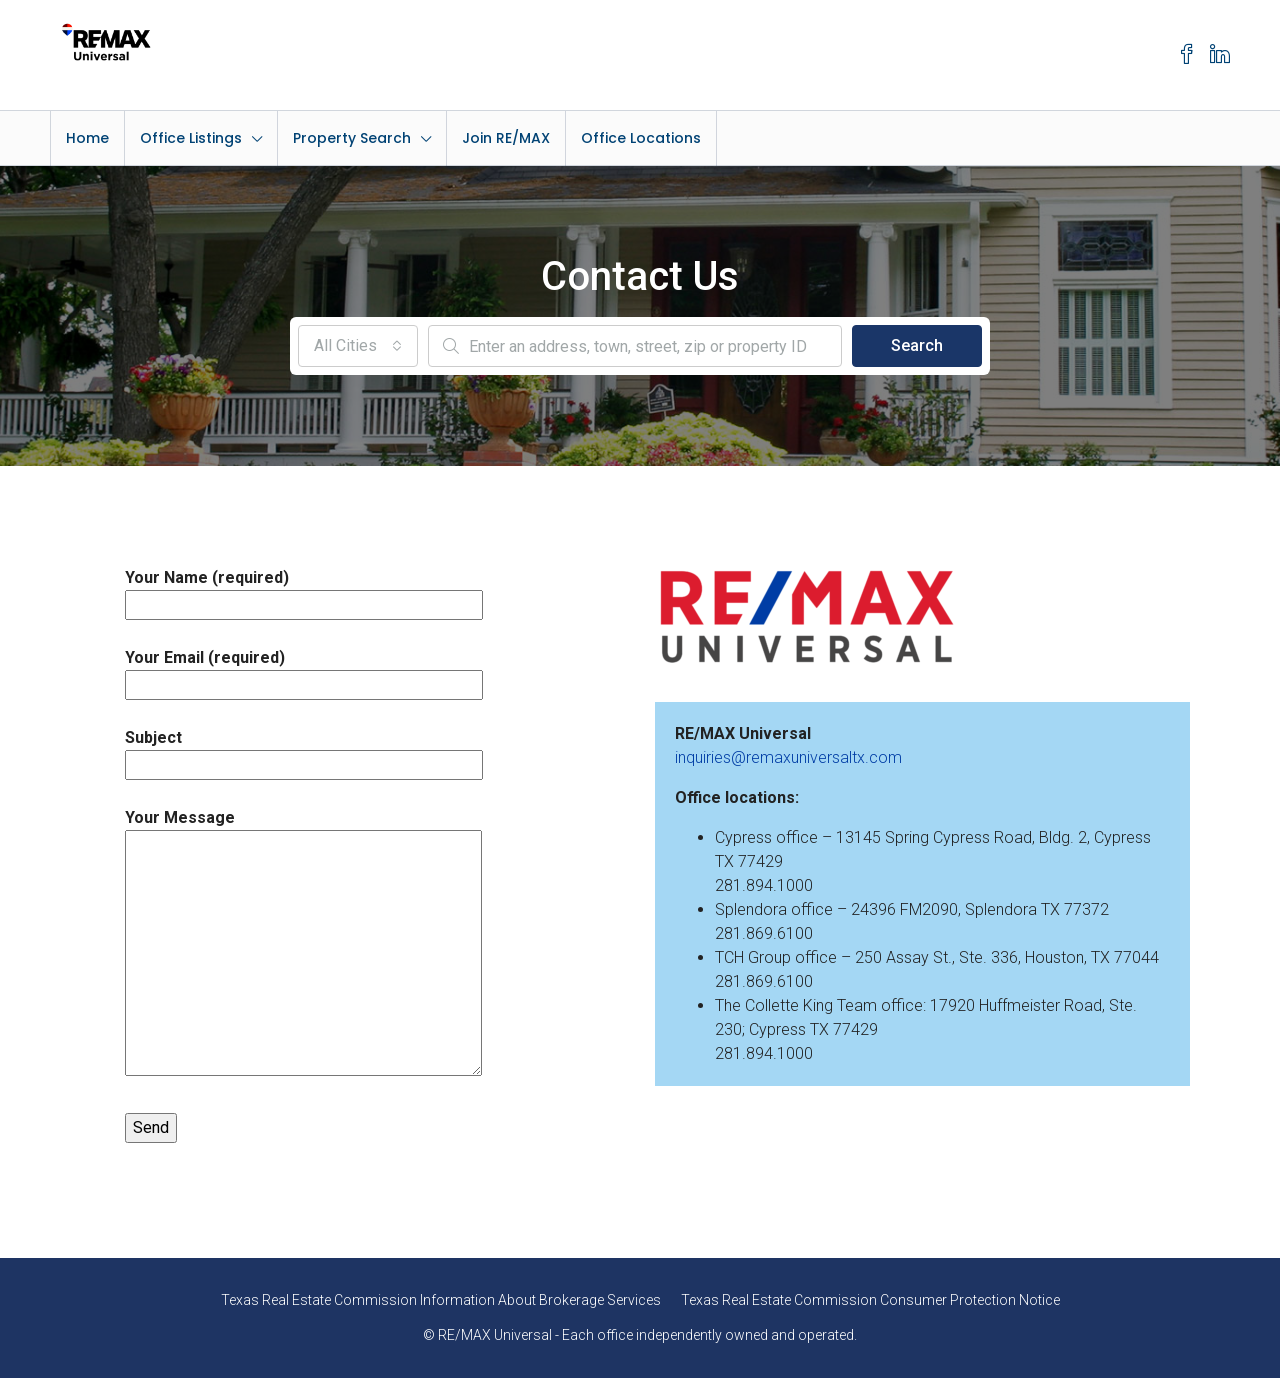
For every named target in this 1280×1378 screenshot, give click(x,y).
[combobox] (358, 346)
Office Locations (641, 138)
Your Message (303, 944)
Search (917, 345)
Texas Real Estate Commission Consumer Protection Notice (870, 1300)
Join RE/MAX (506, 138)
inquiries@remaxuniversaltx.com (788, 757)
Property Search (352, 138)
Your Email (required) (304, 671)
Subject (304, 751)
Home (87, 138)
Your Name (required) (304, 591)
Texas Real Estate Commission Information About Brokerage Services (441, 1300)
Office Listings (191, 138)
